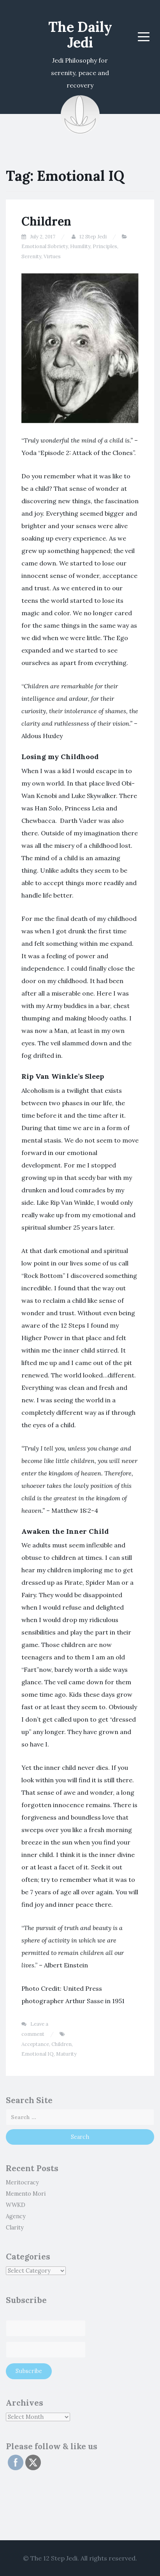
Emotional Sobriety (44, 246)
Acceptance (35, 2044)
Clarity (15, 2227)
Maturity (66, 2054)
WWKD (15, 2205)
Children (46, 221)
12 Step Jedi (93, 236)
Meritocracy (22, 2182)
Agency (16, 2216)
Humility (80, 246)
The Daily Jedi (80, 34)
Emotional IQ (37, 2054)
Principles (105, 246)
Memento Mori (26, 2193)
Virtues (52, 256)
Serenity (31, 256)
